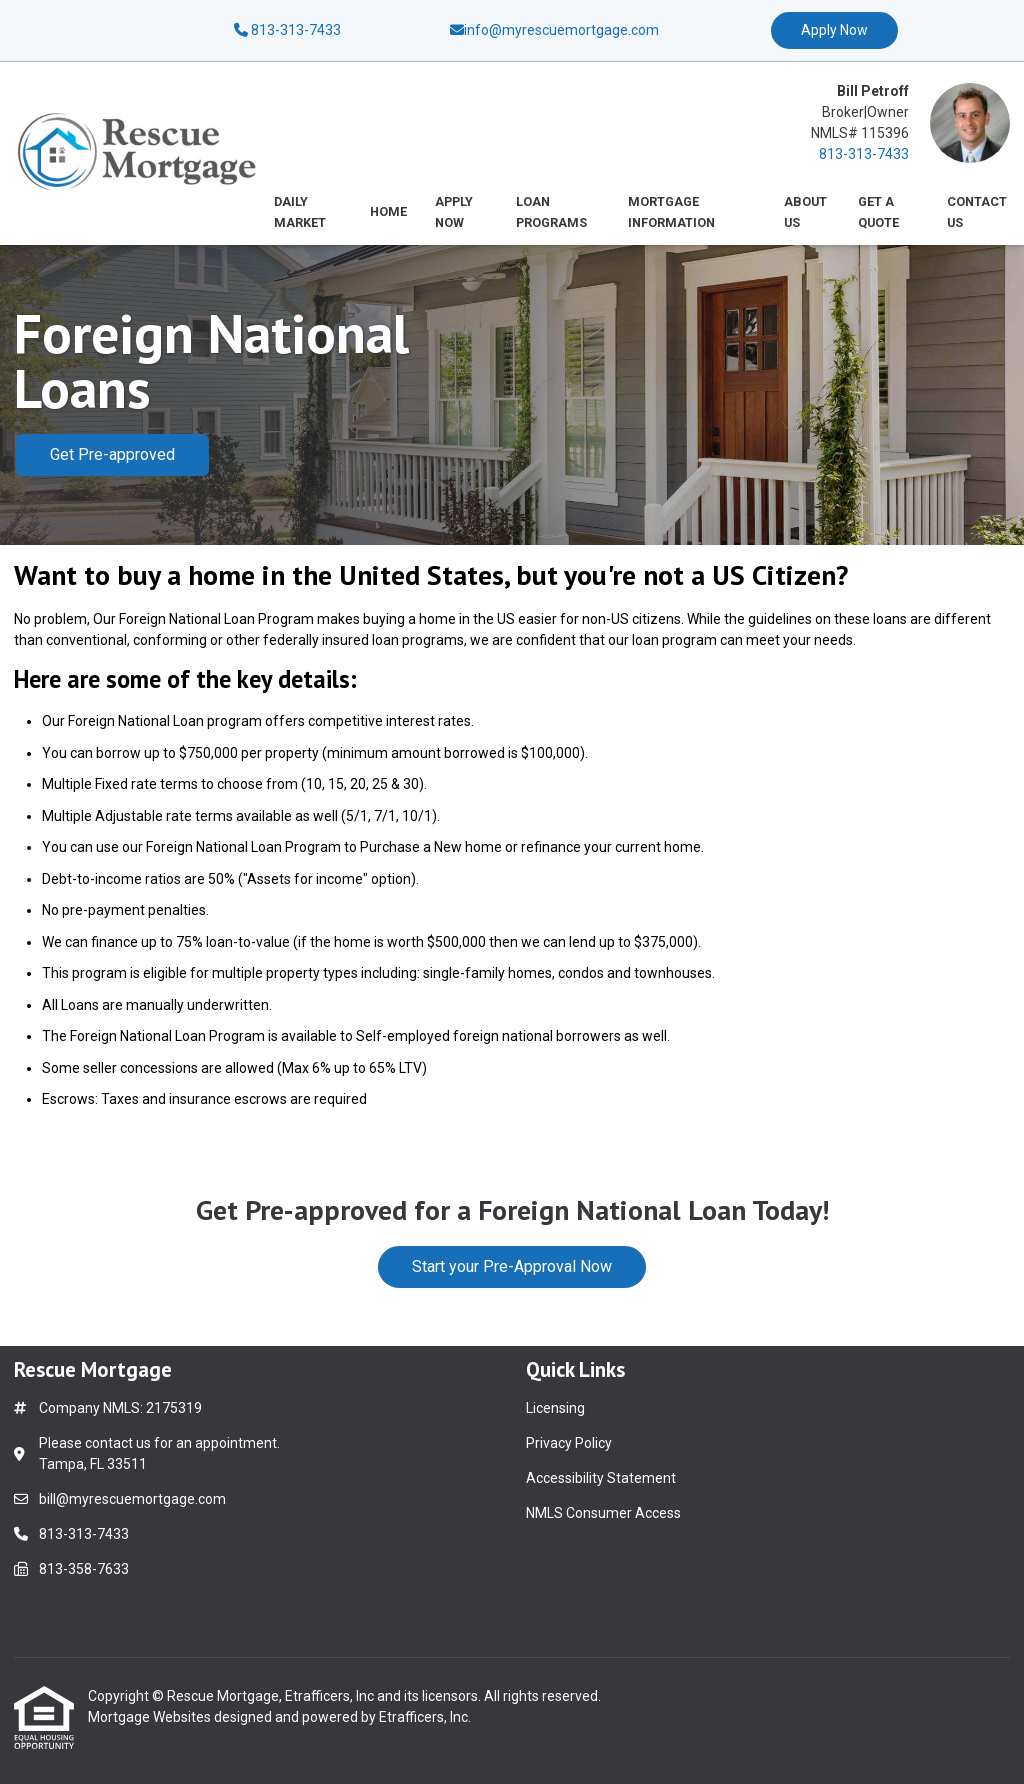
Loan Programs (551, 212)
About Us (805, 212)
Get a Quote (878, 212)
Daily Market (300, 212)
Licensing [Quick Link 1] (555, 1408)
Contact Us (977, 212)
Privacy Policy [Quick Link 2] (569, 1443)
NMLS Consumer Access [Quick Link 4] (603, 1513)
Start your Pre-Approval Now (512, 1266)
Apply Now (834, 30)
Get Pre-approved (112, 454)
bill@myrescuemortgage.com (132, 1499)
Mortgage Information (671, 212)
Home (388, 211)
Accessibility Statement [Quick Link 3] (601, 1478)
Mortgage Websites (151, 1717)
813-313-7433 (287, 30)
